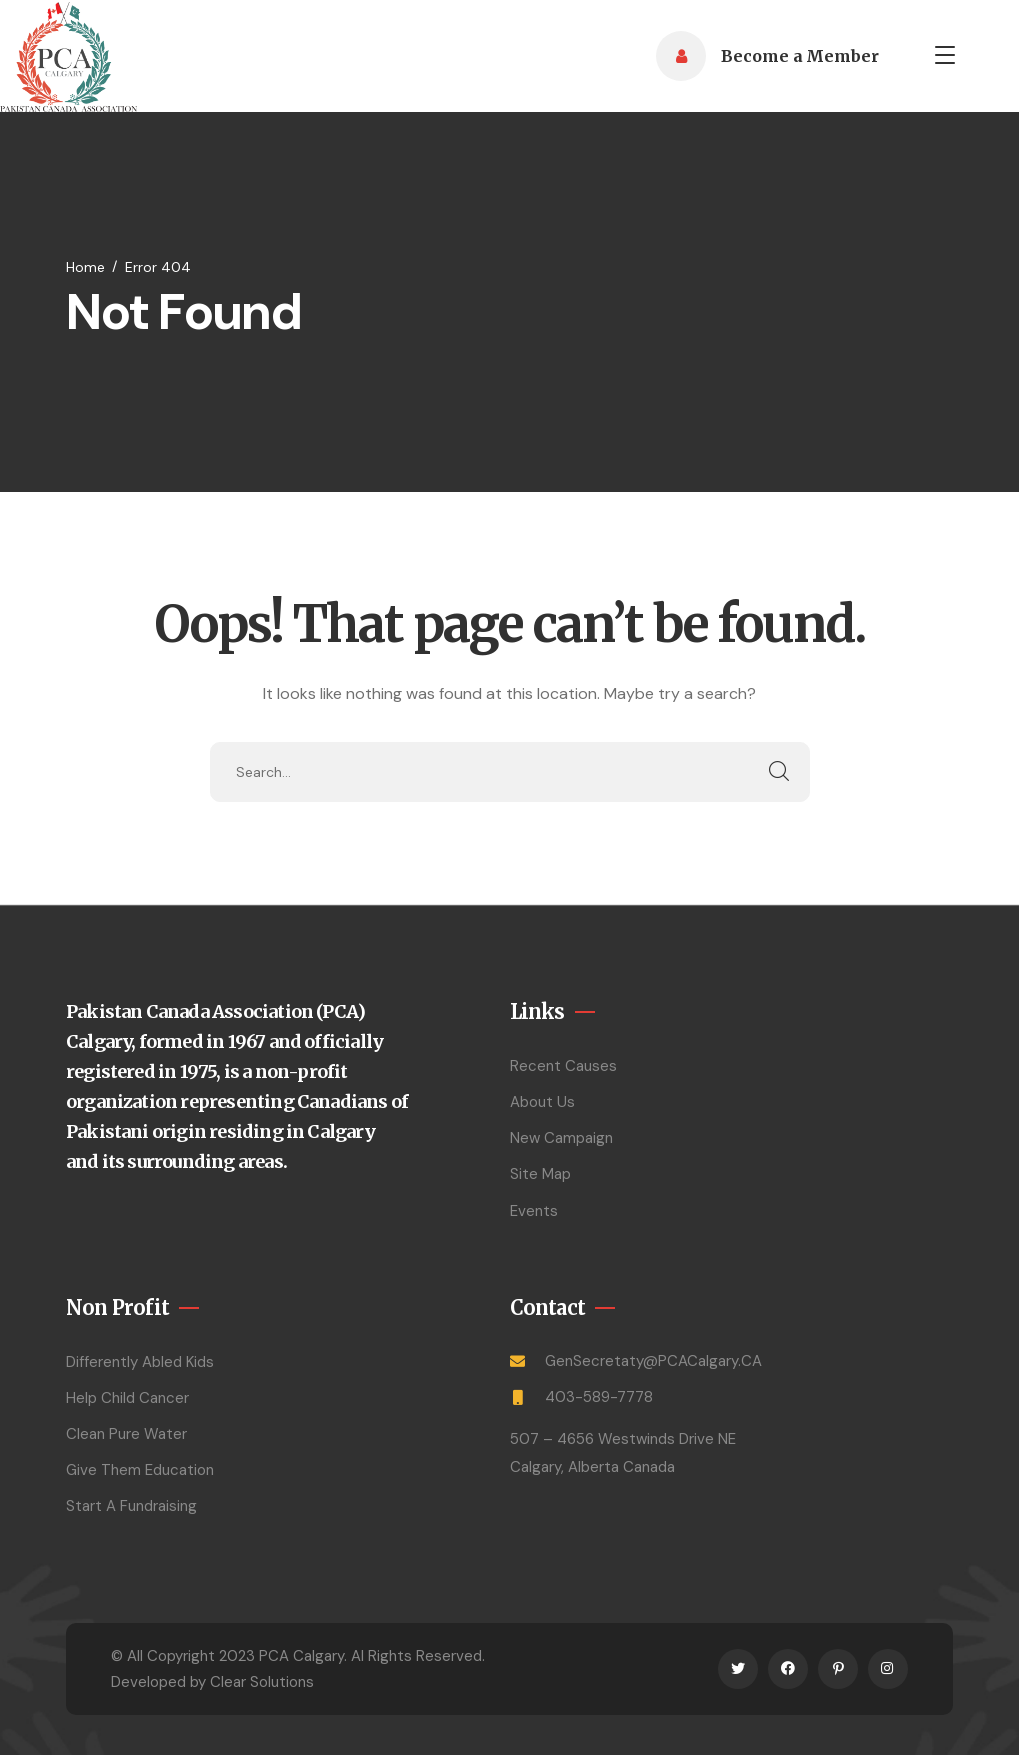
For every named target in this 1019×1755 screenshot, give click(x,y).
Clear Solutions (262, 1682)
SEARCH (780, 772)
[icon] (738, 1669)
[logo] (68, 54)
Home (85, 267)
